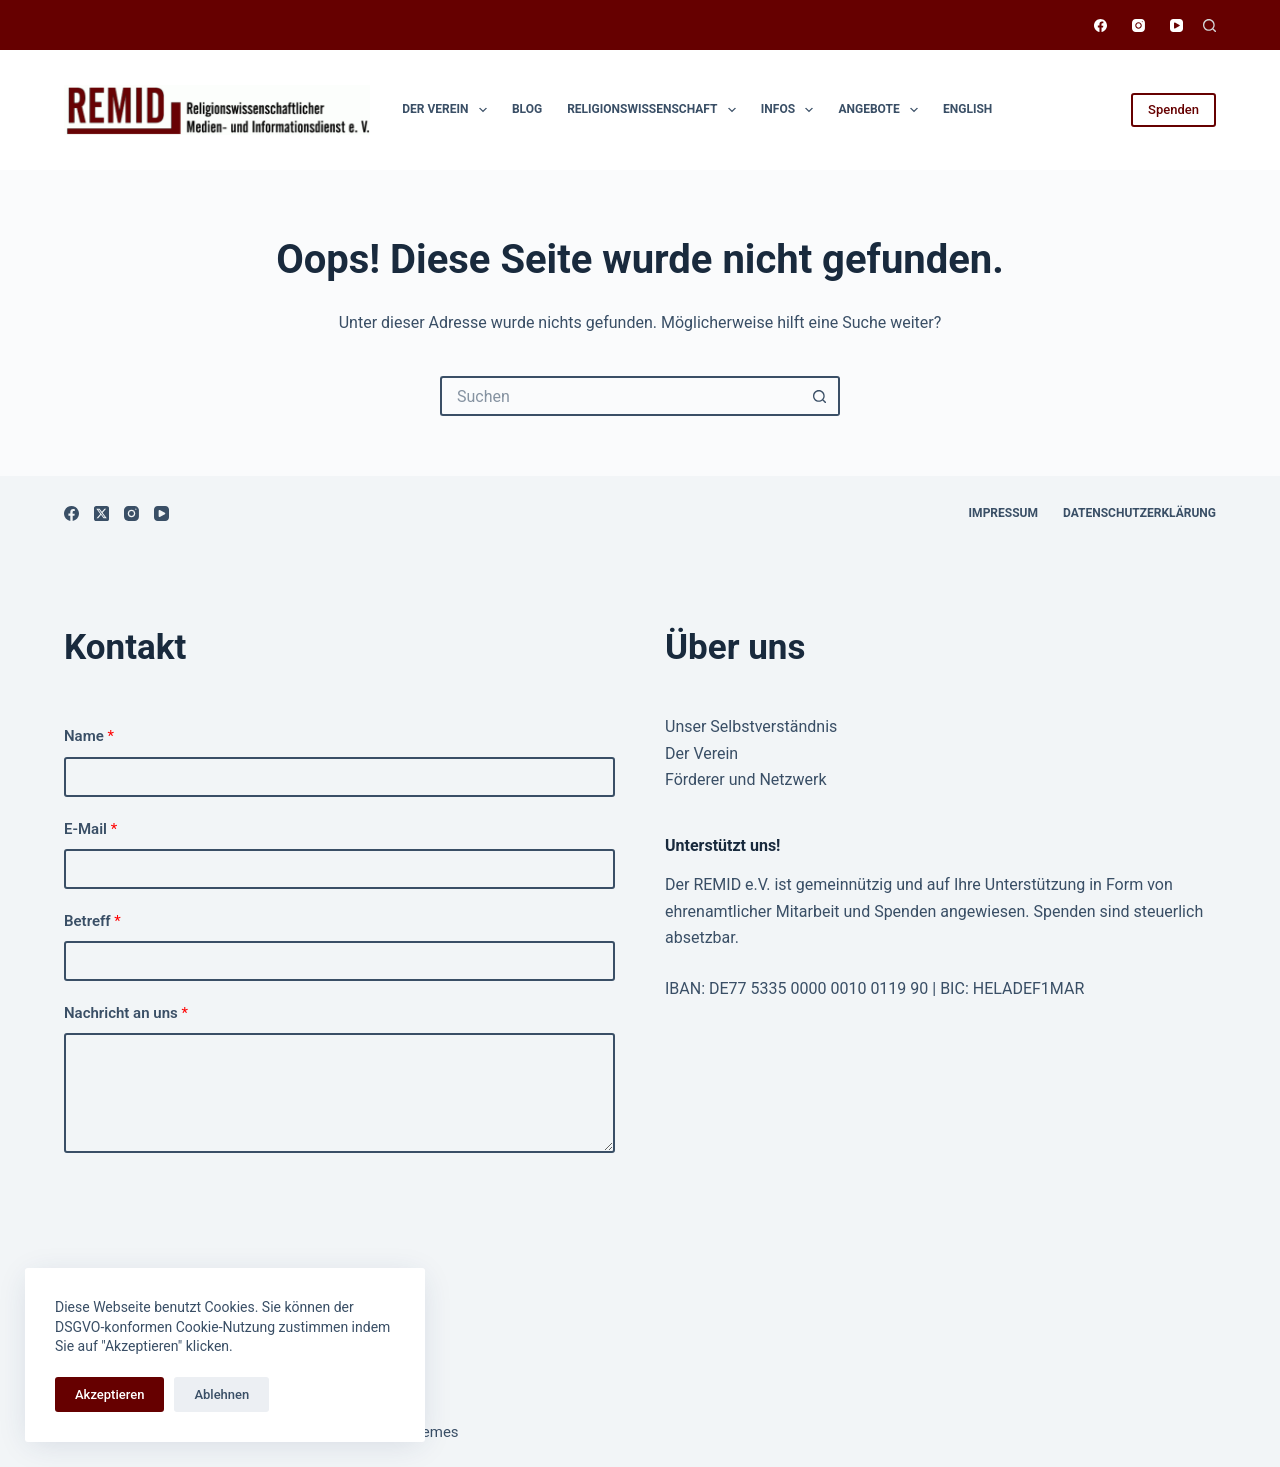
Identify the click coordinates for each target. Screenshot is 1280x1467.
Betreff (92, 921)
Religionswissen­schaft (655, 110)
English (967, 109)
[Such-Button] (820, 396)
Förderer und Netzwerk (746, 779)
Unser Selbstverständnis (751, 726)
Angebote (882, 110)
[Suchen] (1209, 25)
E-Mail (90, 829)
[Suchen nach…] (620, 396)
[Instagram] (1138, 25)
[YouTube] (1176, 25)
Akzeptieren (109, 1394)
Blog (527, 109)
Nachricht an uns (126, 1013)
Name (89, 736)
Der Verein (448, 110)
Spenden (1173, 109)
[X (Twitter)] (101, 513)
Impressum (1003, 513)
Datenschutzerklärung (1139, 513)
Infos (791, 110)
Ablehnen (221, 1394)
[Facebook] (1100, 25)
